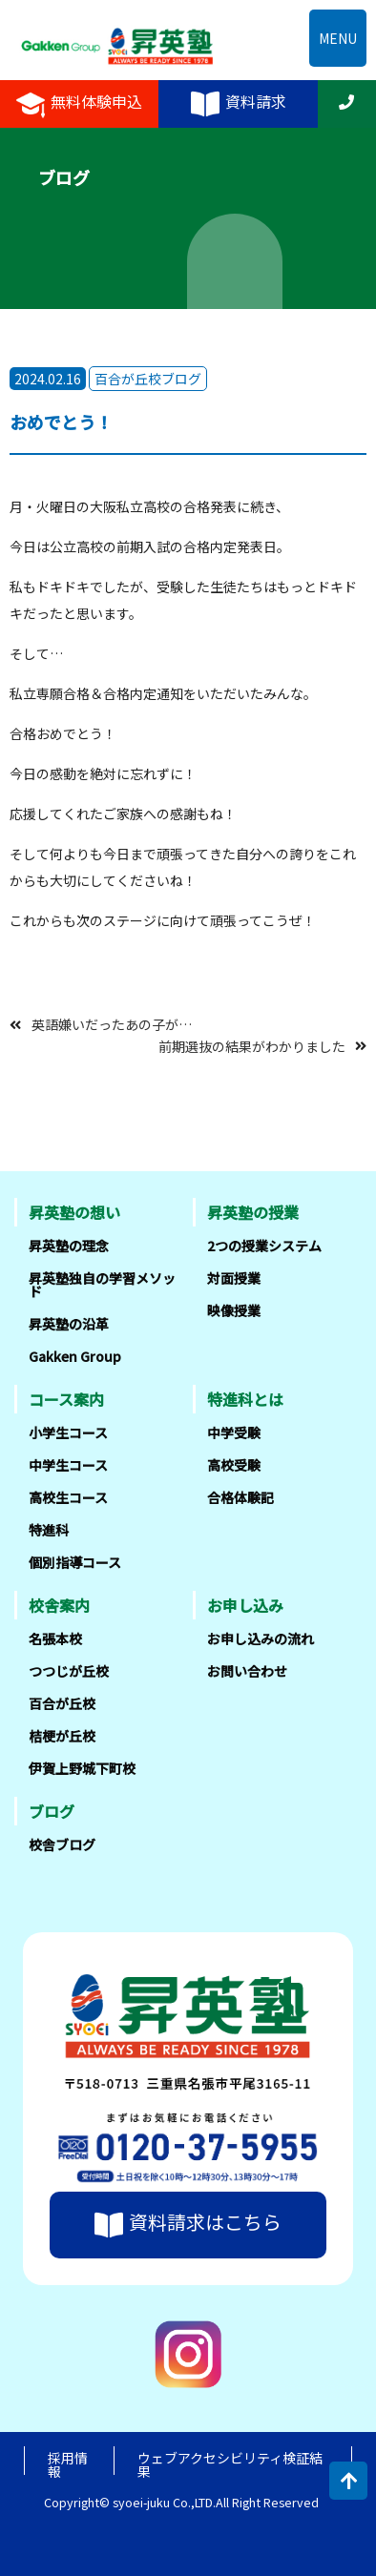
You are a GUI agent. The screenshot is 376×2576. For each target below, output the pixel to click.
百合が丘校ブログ (147, 378)
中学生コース (68, 1465)
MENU (338, 38)
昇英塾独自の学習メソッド (102, 1284)
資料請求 (238, 104)
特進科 (49, 1529)
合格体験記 (240, 1497)
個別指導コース (75, 1562)
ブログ (51, 1811)
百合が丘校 (62, 1703)
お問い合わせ (247, 1671)
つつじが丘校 (69, 1671)
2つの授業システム (264, 1245)
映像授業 (234, 1310)
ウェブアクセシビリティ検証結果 (230, 2464)
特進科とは (245, 1399)
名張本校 (55, 1638)
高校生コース (68, 1497)
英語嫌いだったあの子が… (111, 1024)
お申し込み (245, 1605)
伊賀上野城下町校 (82, 1768)
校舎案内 (59, 1605)
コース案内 (66, 1399)
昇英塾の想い (74, 1212)
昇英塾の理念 (69, 1245)
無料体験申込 (79, 104)
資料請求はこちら (188, 2224)
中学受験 (234, 1432)
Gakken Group (75, 1356)
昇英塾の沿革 (69, 1323)
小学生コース (68, 1432)
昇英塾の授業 (253, 1212)
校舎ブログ (62, 1844)
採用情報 (68, 2464)
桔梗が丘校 (62, 1735)
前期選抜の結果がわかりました (251, 1045)
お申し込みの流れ (260, 1638)
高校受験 (234, 1465)
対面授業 (234, 1278)
